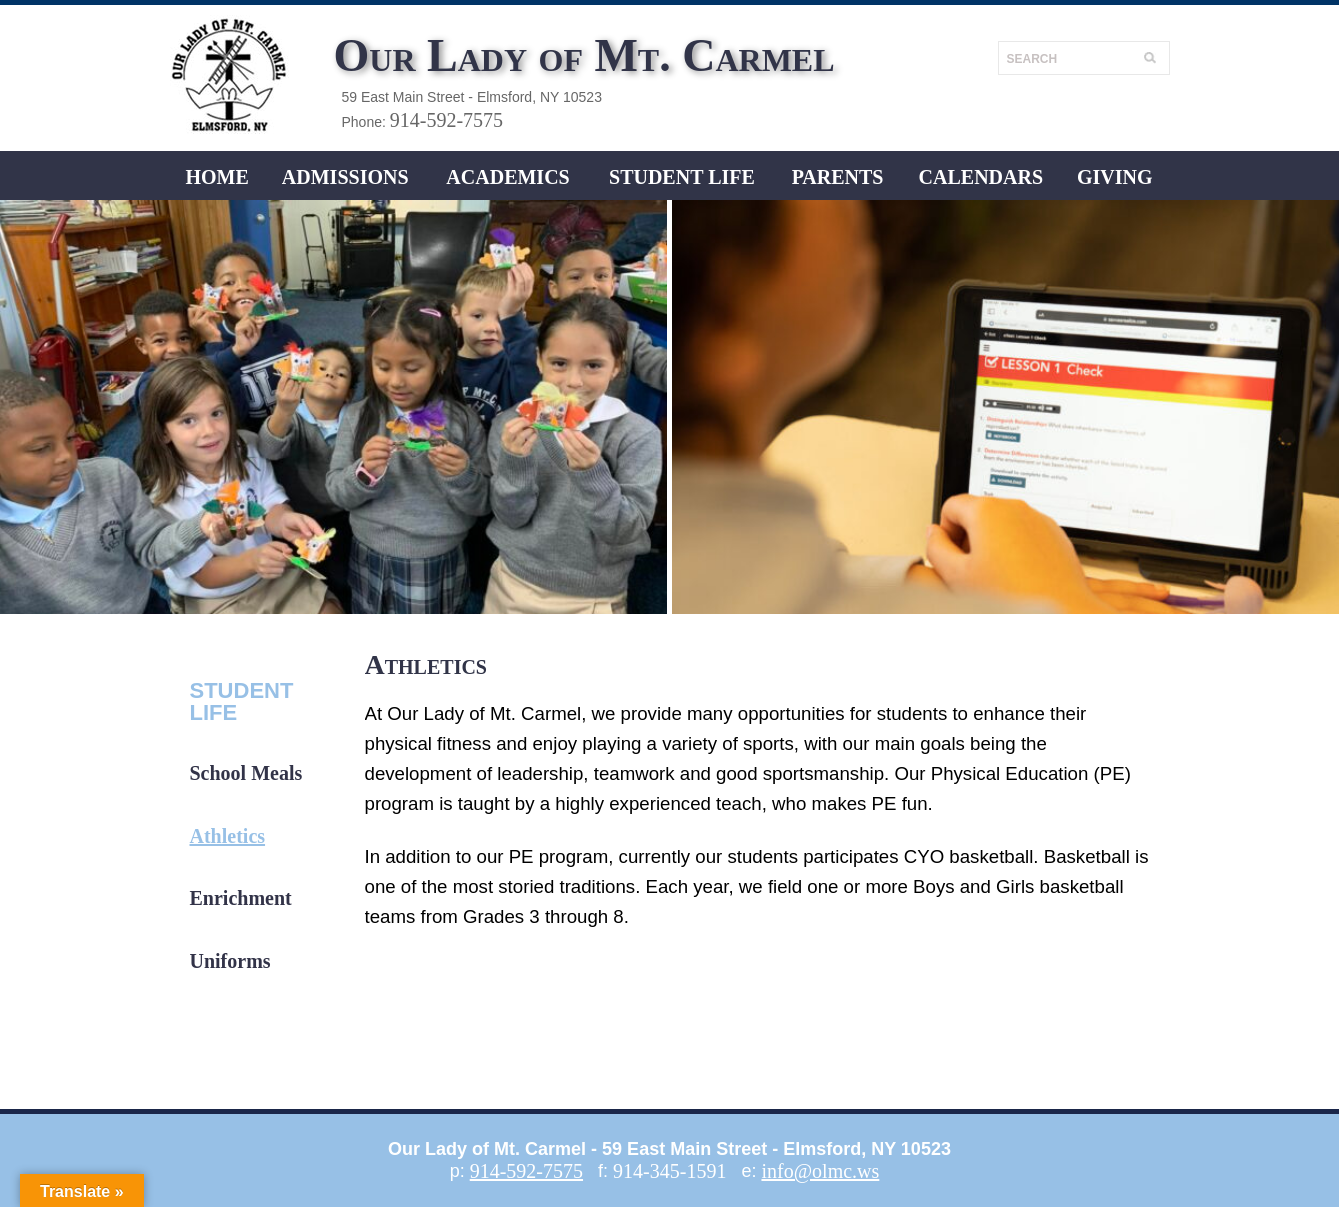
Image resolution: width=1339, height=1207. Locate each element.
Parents (838, 177)
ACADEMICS (507, 177)
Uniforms (230, 961)
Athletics (228, 836)
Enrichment (241, 898)
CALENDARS (981, 177)
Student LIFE (682, 177)
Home (216, 177)
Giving (1115, 177)
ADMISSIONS (345, 177)
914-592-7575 (446, 120)
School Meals (246, 773)
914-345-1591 (669, 1171)
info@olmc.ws (820, 1171)
